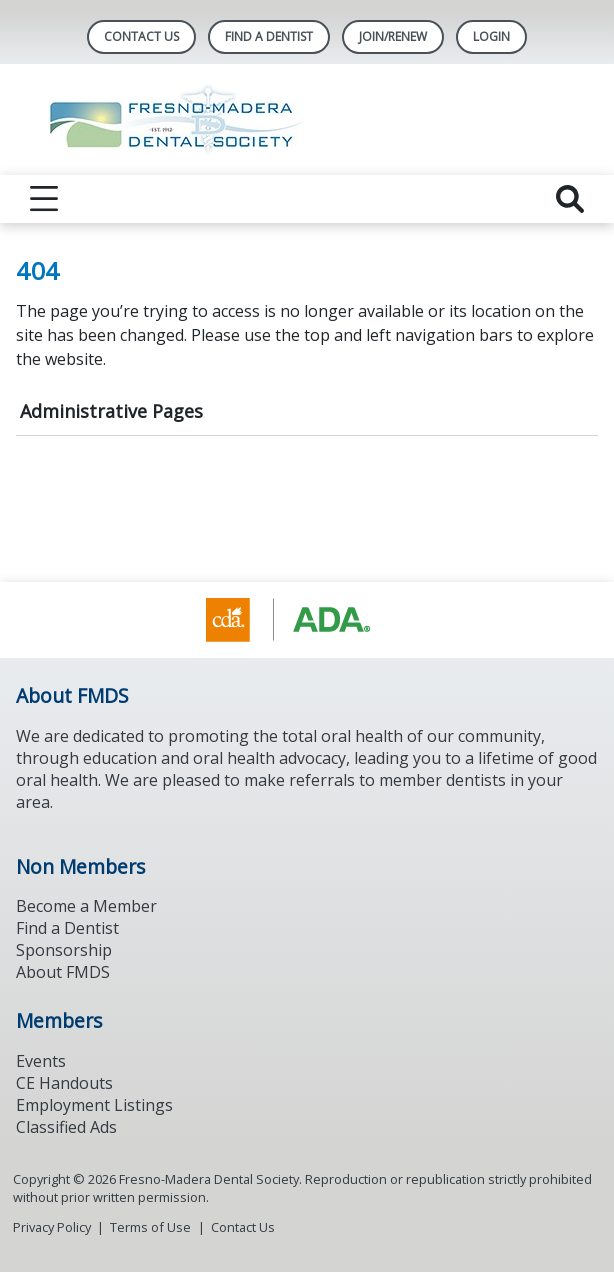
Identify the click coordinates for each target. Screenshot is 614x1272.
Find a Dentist (67, 928)
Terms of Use (150, 1227)
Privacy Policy (52, 1227)
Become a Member (86, 906)
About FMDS (63, 972)
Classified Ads (66, 1127)
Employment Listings (94, 1105)
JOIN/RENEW (393, 36)
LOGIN (491, 36)
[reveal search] (570, 199)
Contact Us (141, 36)
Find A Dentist (269, 36)
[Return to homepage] (307, 119)
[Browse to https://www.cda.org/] (307, 620)
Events (41, 1061)
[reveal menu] (44, 199)
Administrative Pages (111, 411)
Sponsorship (64, 950)
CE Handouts (64, 1083)
